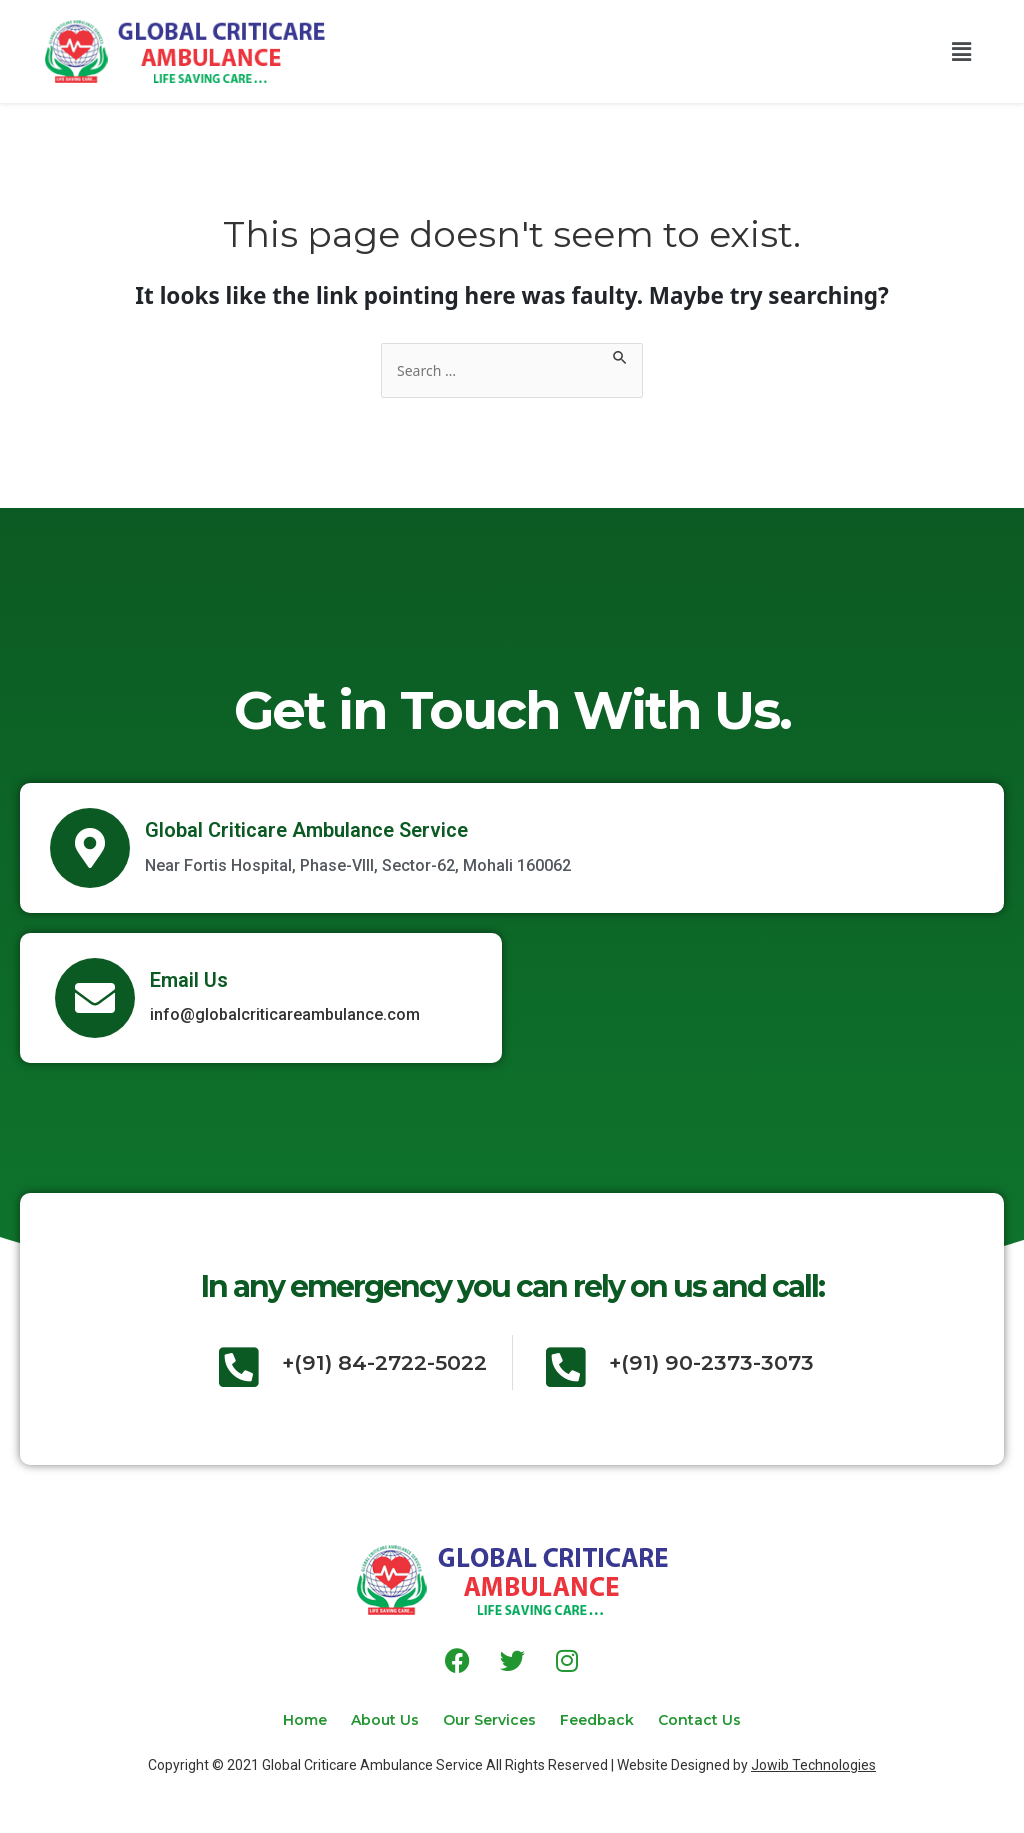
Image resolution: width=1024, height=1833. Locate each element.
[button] (962, 51)
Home (281, 1719)
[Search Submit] (632, 354)
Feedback (609, 1719)
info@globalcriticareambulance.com (285, 1016)
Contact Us (723, 1719)
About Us (373, 1719)
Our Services (489, 1719)
